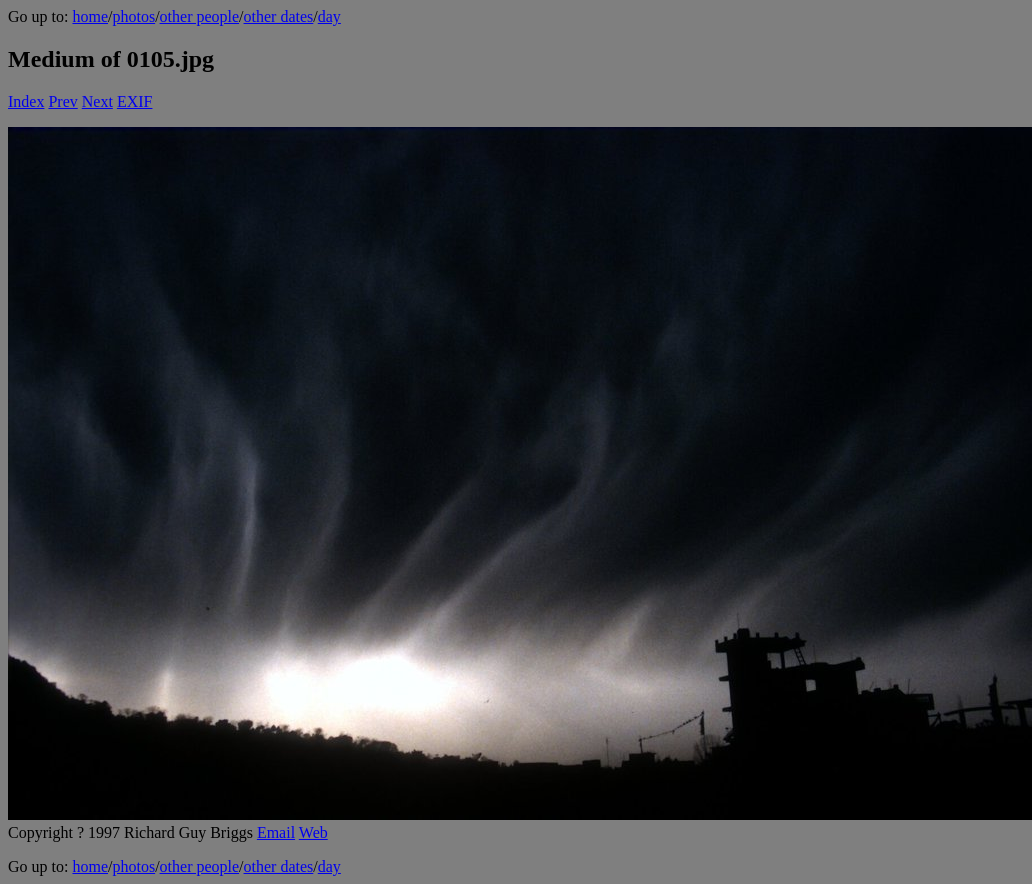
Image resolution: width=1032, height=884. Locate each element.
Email (276, 832)
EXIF (135, 101)
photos (133, 16)
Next (97, 101)
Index (26, 101)
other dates (279, 16)
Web (313, 832)
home (90, 16)
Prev (62, 101)
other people (200, 16)
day (329, 16)
